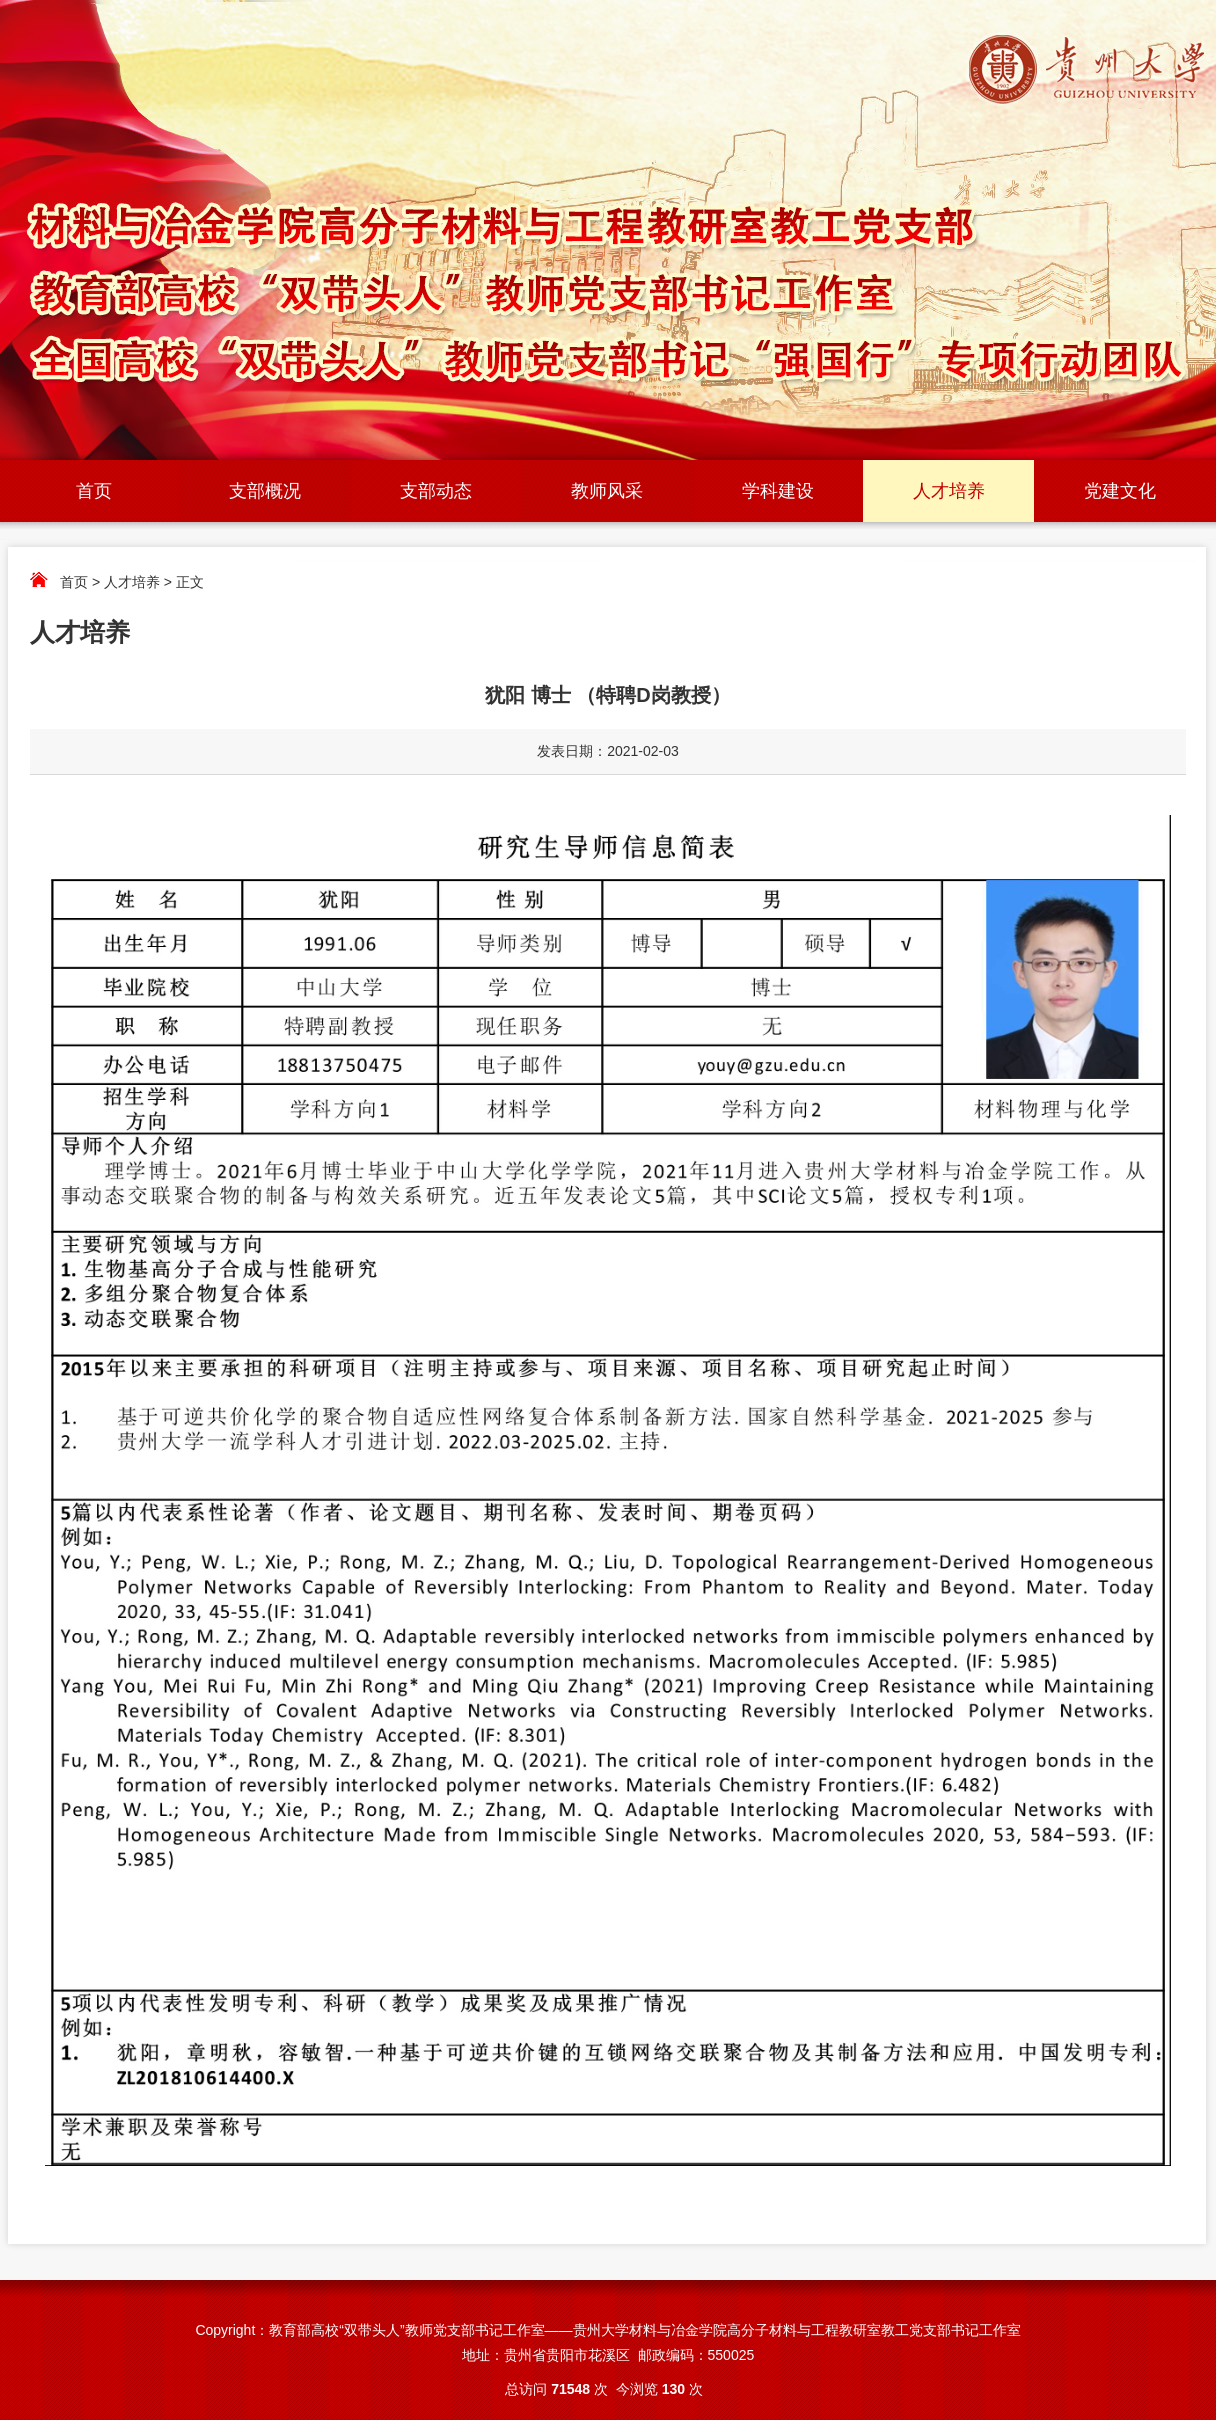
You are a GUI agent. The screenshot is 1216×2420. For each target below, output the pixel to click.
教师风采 (607, 491)
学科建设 (778, 491)
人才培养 (949, 491)
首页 (94, 491)
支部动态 (436, 491)
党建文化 (1120, 491)
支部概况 (265, 491)
